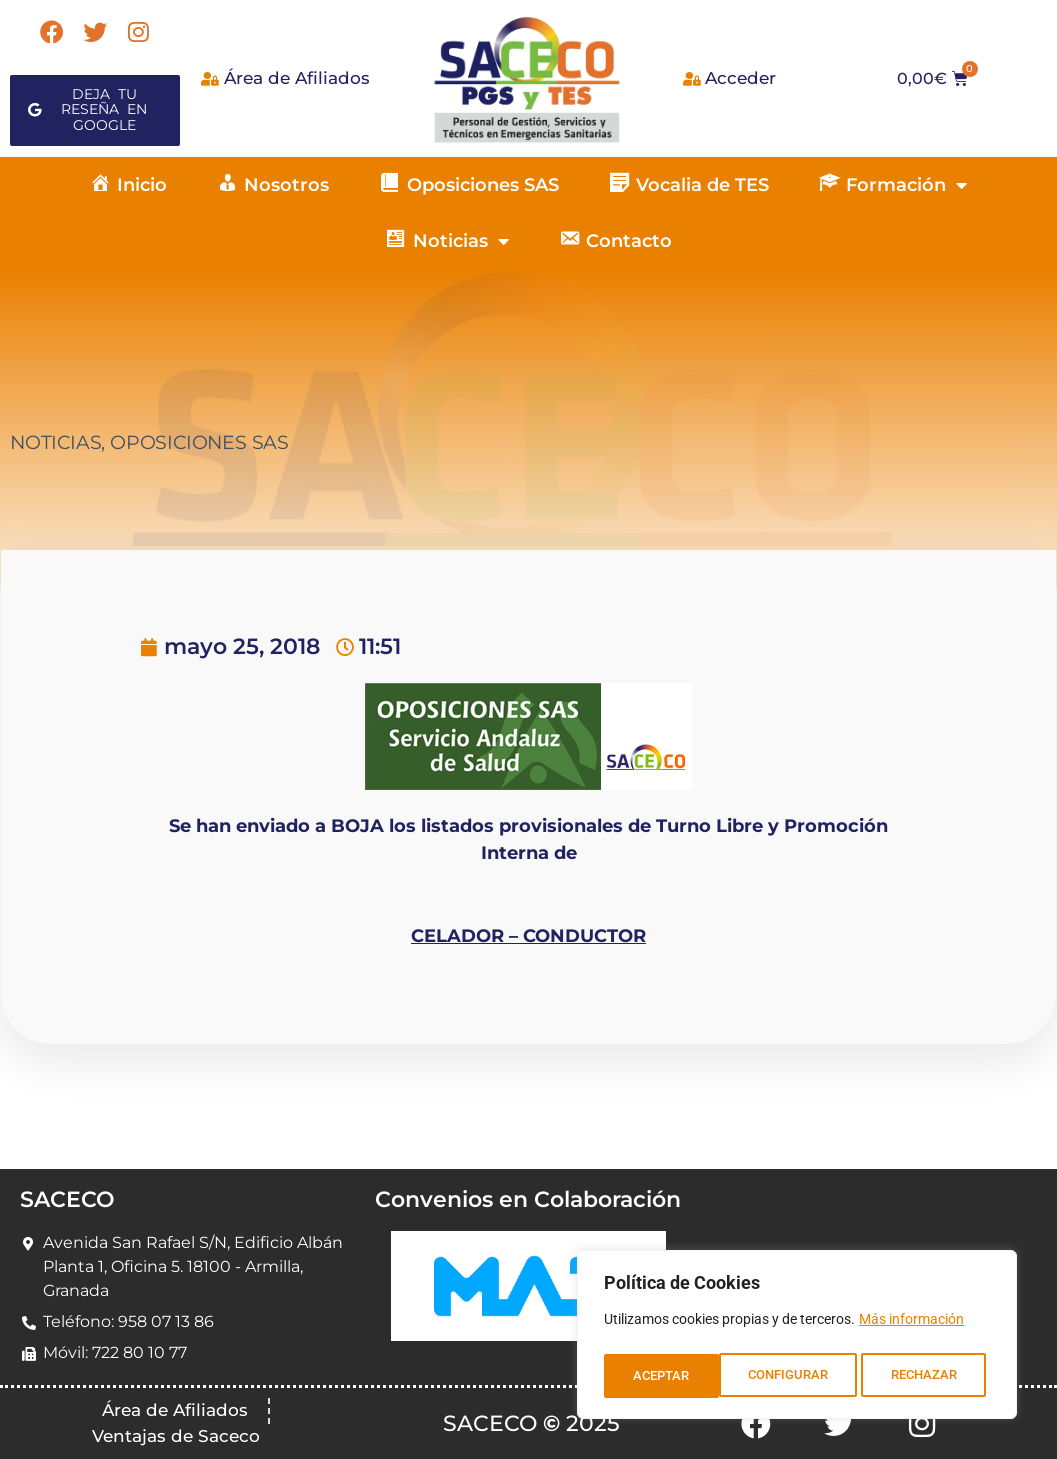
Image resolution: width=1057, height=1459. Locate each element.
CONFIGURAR (672, 1376)
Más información (911, 1326)
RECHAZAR (809, 1376)
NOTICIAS (55, 442)
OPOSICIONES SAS (199, 442)
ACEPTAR (934, 1376)
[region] (797, 1338)
